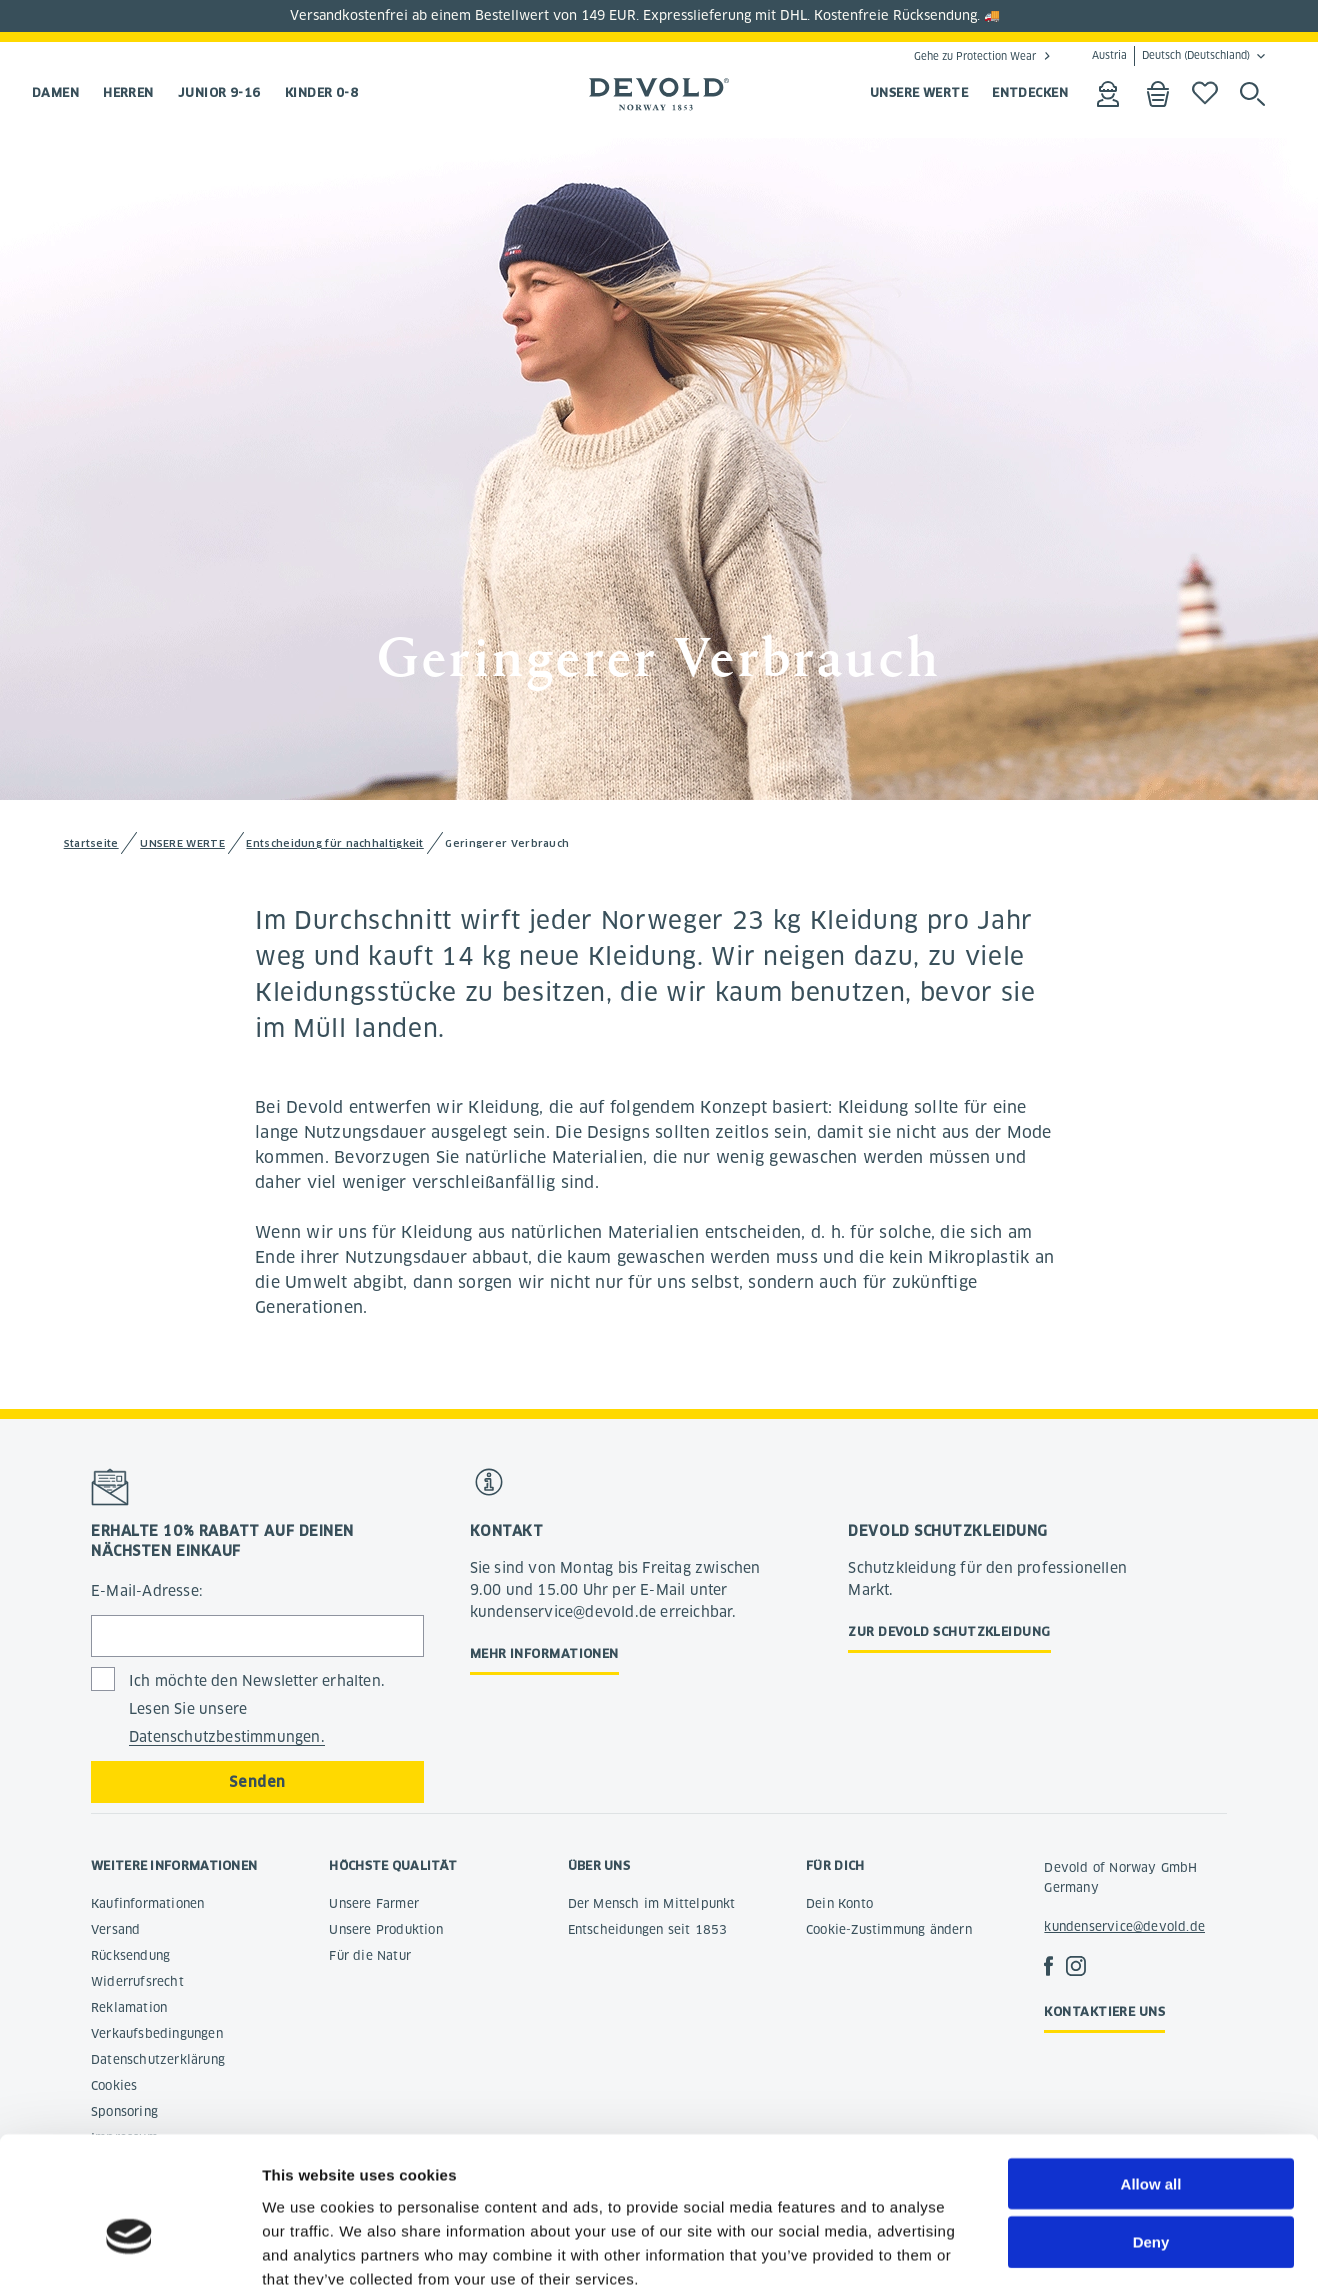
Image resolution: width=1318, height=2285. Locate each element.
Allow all (1151, 2069)
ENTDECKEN (1030, 92)
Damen (55, 92)
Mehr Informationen (544, 1653)
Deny (1151, 2128)
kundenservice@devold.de (1124, 1926)
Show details (1049, 2245)
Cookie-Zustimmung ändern (889, 1929)
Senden (257, 1782)
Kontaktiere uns (1104, 2011)
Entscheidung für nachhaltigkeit (334, 843)
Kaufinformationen (147, 1903)
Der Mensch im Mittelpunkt (652, 1903)
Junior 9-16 (219, 92)
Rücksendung (130, 1955)
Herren (128, 92)
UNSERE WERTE (919, 92)
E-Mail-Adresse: (147, 1591)
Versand (115, 1929)
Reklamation (129, 2007)
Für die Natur (370, 1955)
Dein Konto (839, 1903)
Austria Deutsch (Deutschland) (1171, 56)
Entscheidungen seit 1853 (648, 1929)
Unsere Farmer (374, 1903)
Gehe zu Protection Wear (975, 56)
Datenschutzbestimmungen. (227, 1737)
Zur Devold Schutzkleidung (949, 1631)
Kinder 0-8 (322, 92)
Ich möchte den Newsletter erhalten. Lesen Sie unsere (257, 1709)
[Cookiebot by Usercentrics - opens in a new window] (129, 2246)
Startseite (91, 843)
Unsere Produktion (385, 1929)
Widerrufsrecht (137, 1981)
